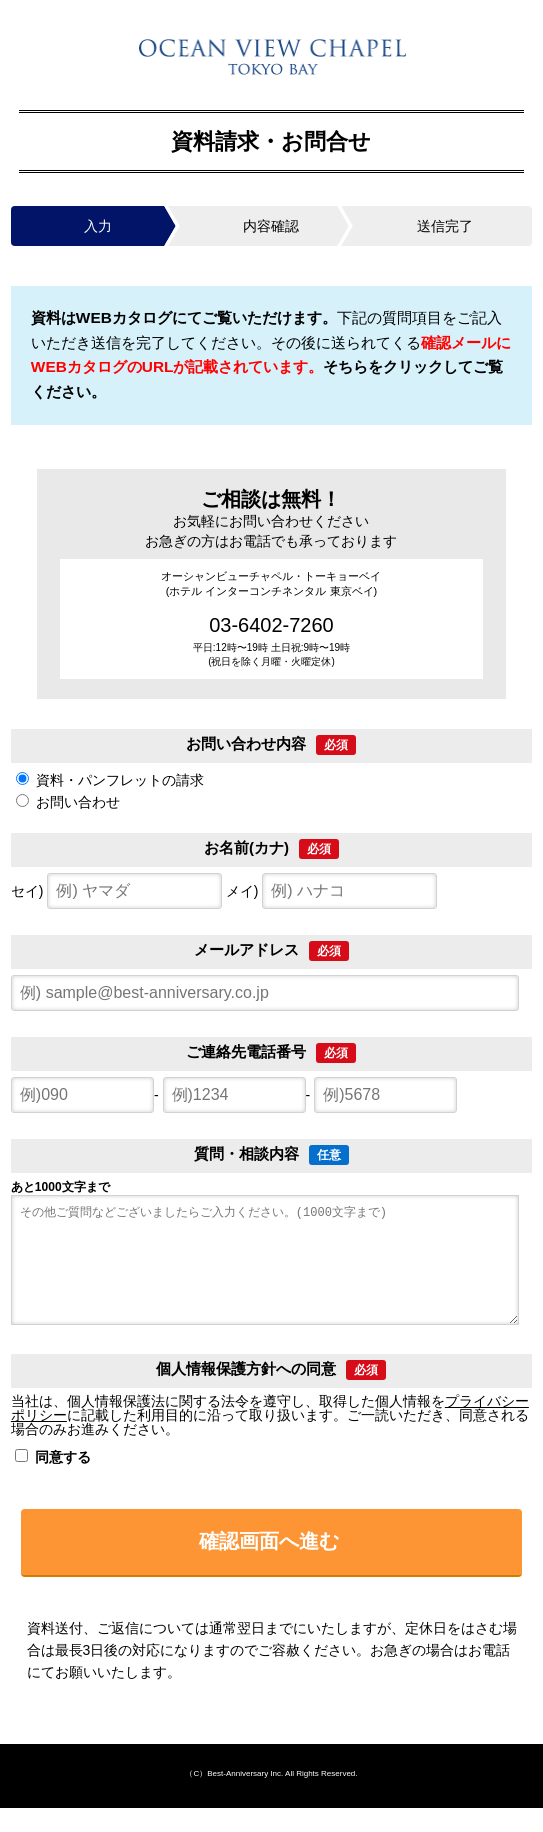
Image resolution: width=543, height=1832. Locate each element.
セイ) (116, 891)
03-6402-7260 (271, 625)
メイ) (331, 891)
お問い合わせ (78, 802)
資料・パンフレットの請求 (120, 780)
